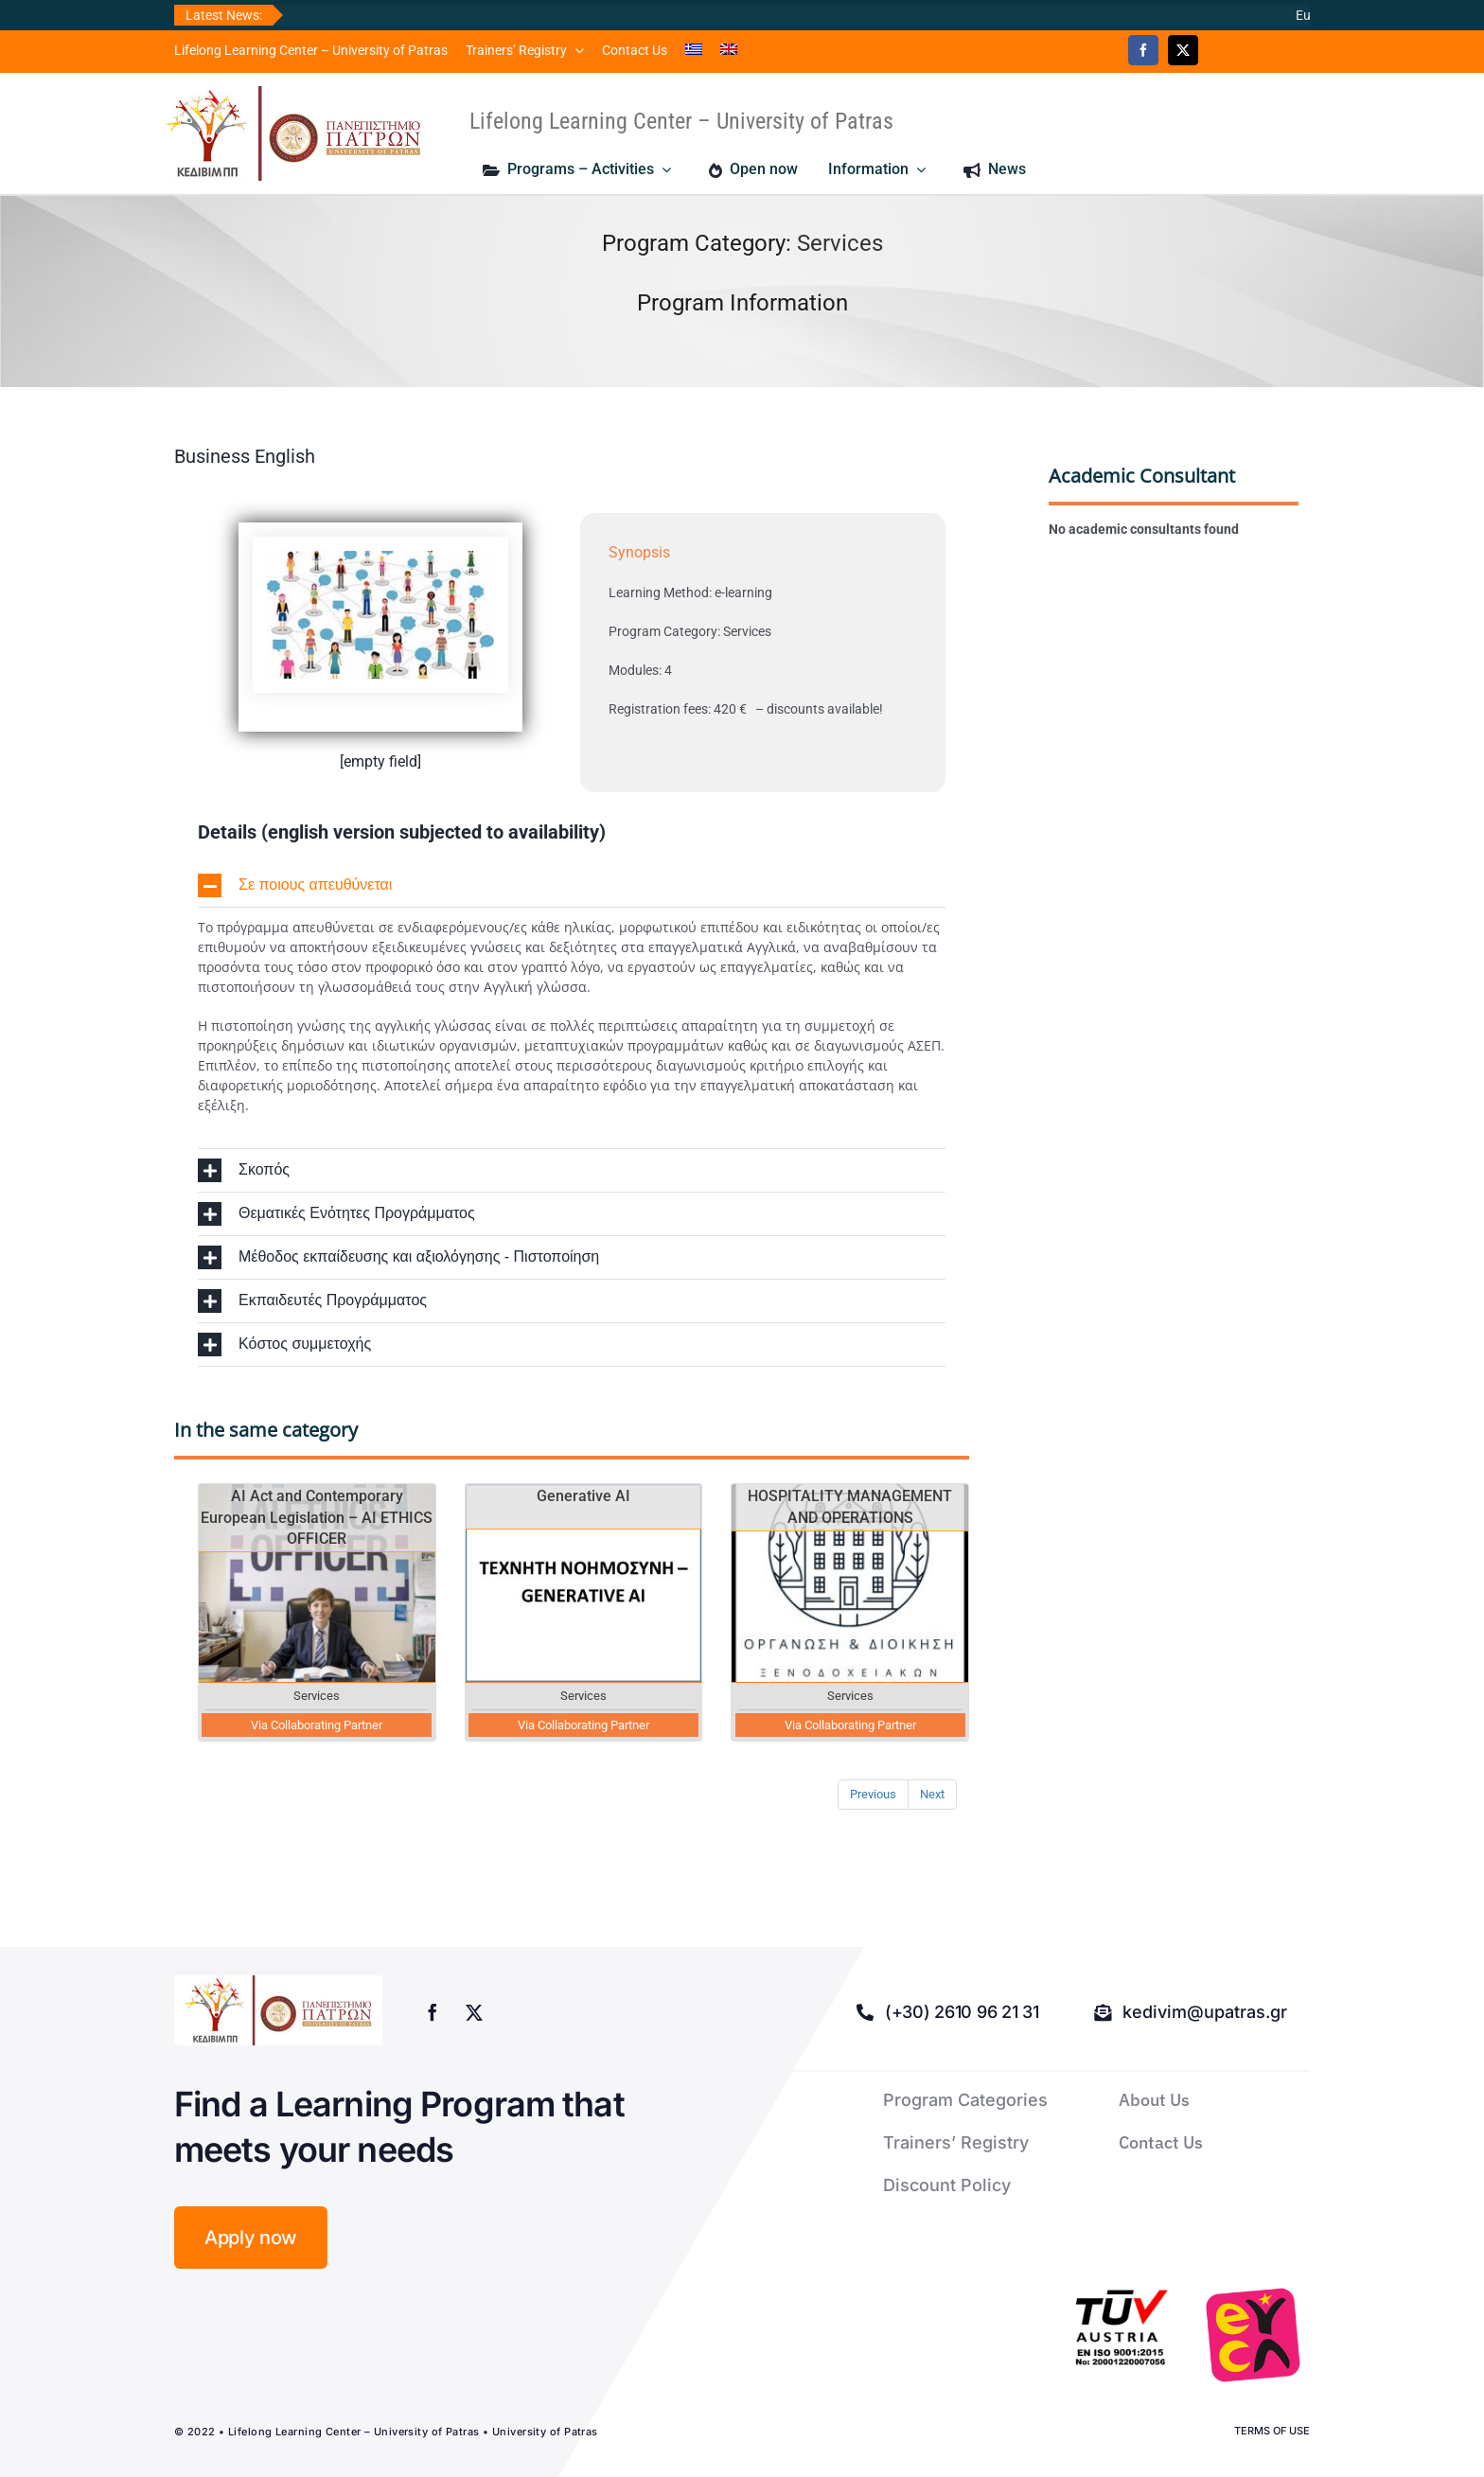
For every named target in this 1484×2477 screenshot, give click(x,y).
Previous (873, 1794)
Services (840, 243)
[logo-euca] (1253, 2335)
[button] (571, 885)
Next (932, 1794)
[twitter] (1183, 50)
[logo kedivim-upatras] (293, 133)
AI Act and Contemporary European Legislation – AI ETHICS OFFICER (317, 1517)
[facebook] (1143, 50)
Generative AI (583, 1496)
